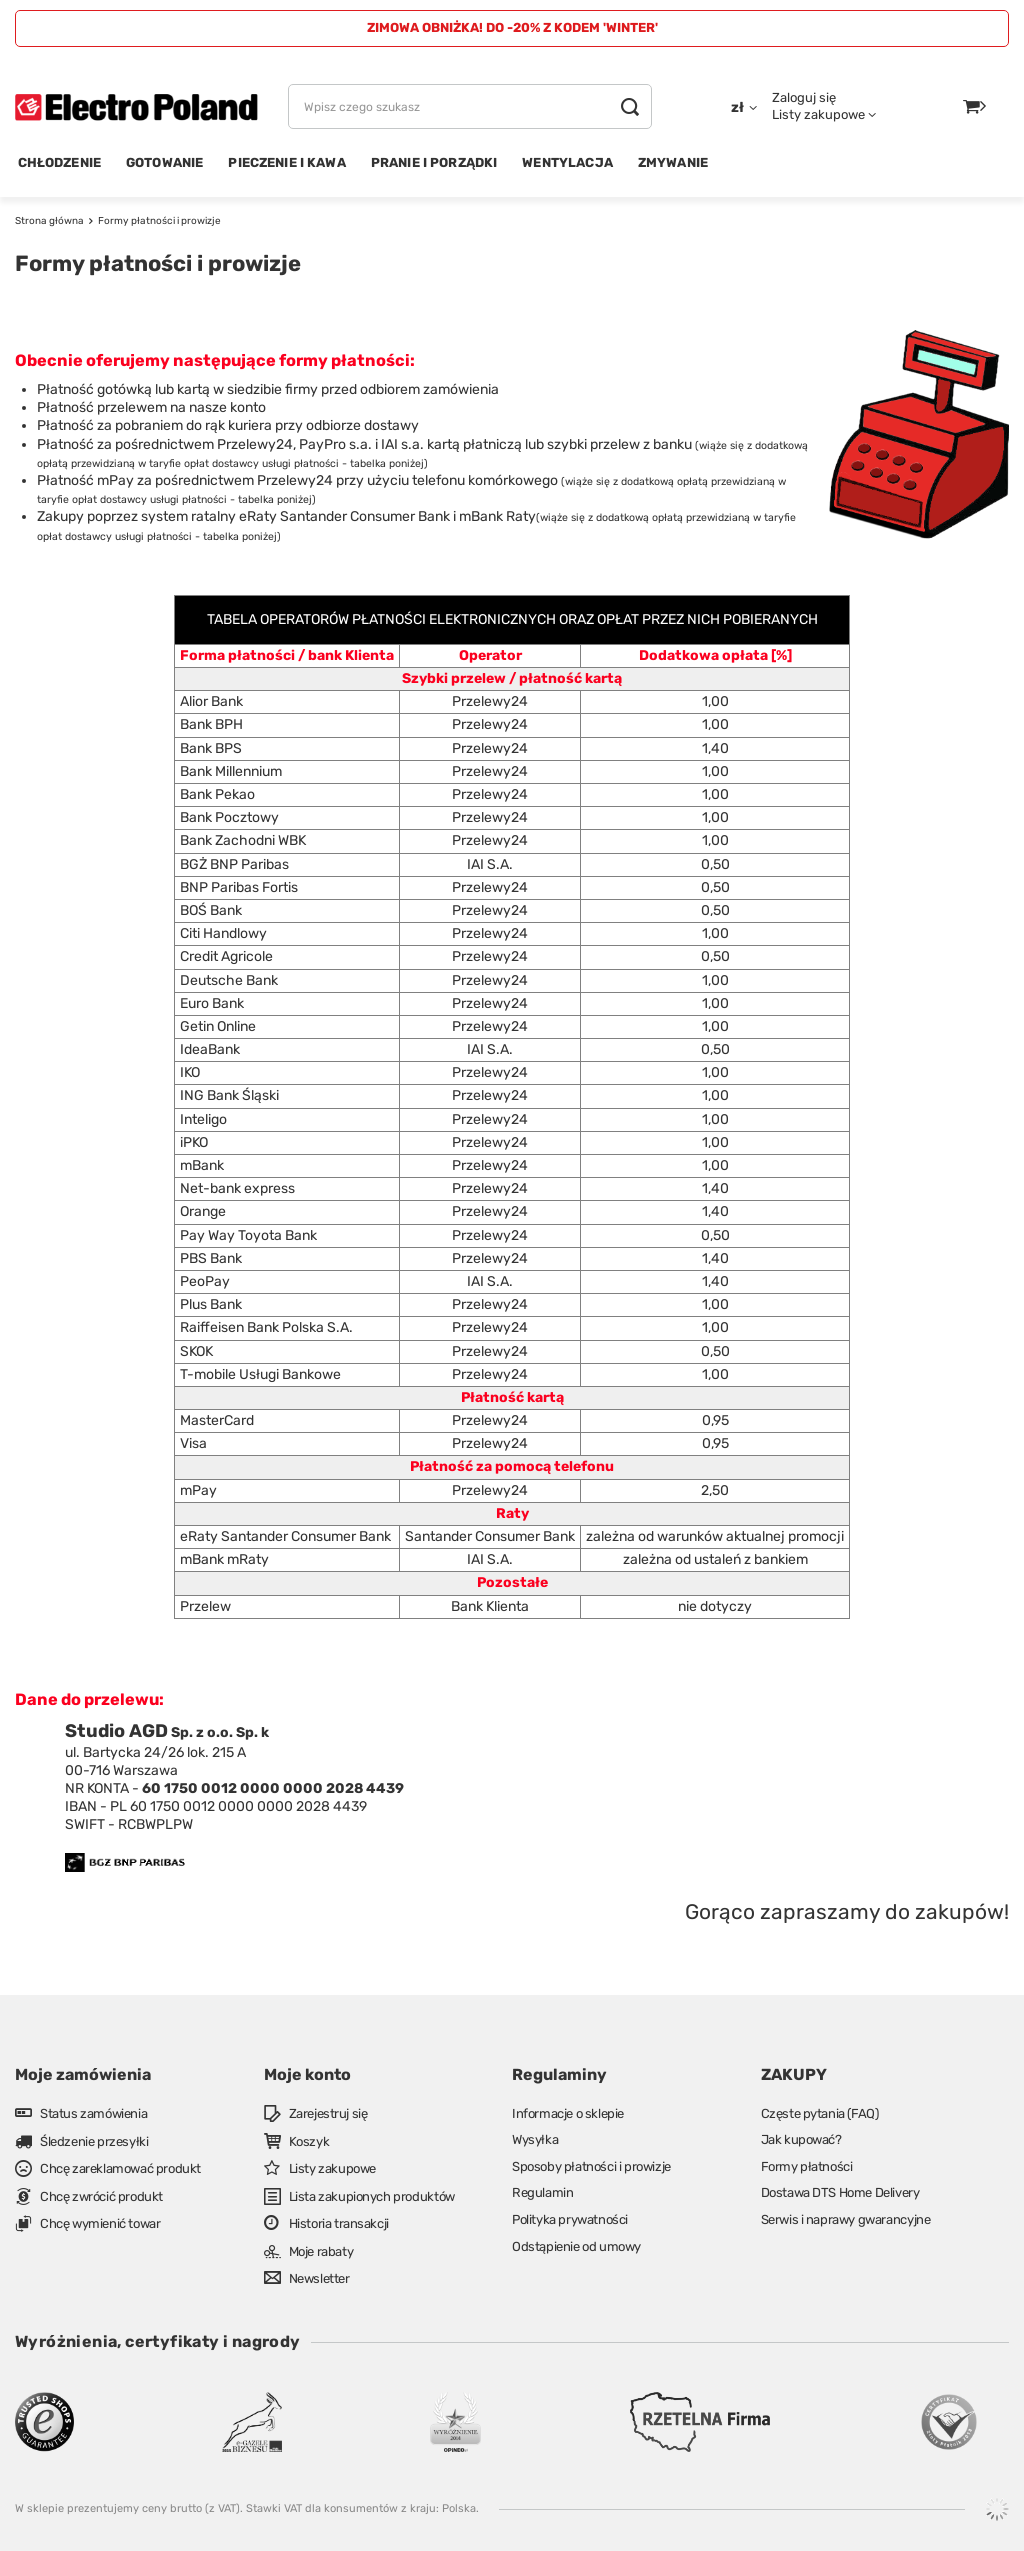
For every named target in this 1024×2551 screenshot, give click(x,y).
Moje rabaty (321, 2251)
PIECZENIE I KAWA (286, 162)
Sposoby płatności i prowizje (591, 2166)
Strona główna (49, 221)
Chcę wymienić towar (100, 2223)
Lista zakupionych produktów (372, 2196)
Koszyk (309, 2141)
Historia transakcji (339, 2223)
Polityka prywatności (570, 2219)
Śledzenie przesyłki (94, 2141)
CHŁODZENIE (60, 162)
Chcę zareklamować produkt (120, 2168)
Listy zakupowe (818, 114)
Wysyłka (535, 2139)
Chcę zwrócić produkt (101, 2196)
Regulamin (542, 2192)
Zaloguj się (804, 97)
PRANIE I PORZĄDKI (434, 162)
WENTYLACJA (567, 162)
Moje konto (307, 2074)
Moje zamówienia (83, 2074)
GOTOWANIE (164, 162)
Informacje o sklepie (568, 2113)
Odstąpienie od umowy (576, 2246)
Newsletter (319, 2278)
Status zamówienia (93, 2113)
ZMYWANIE (673, 162)
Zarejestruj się (328, 2113)
